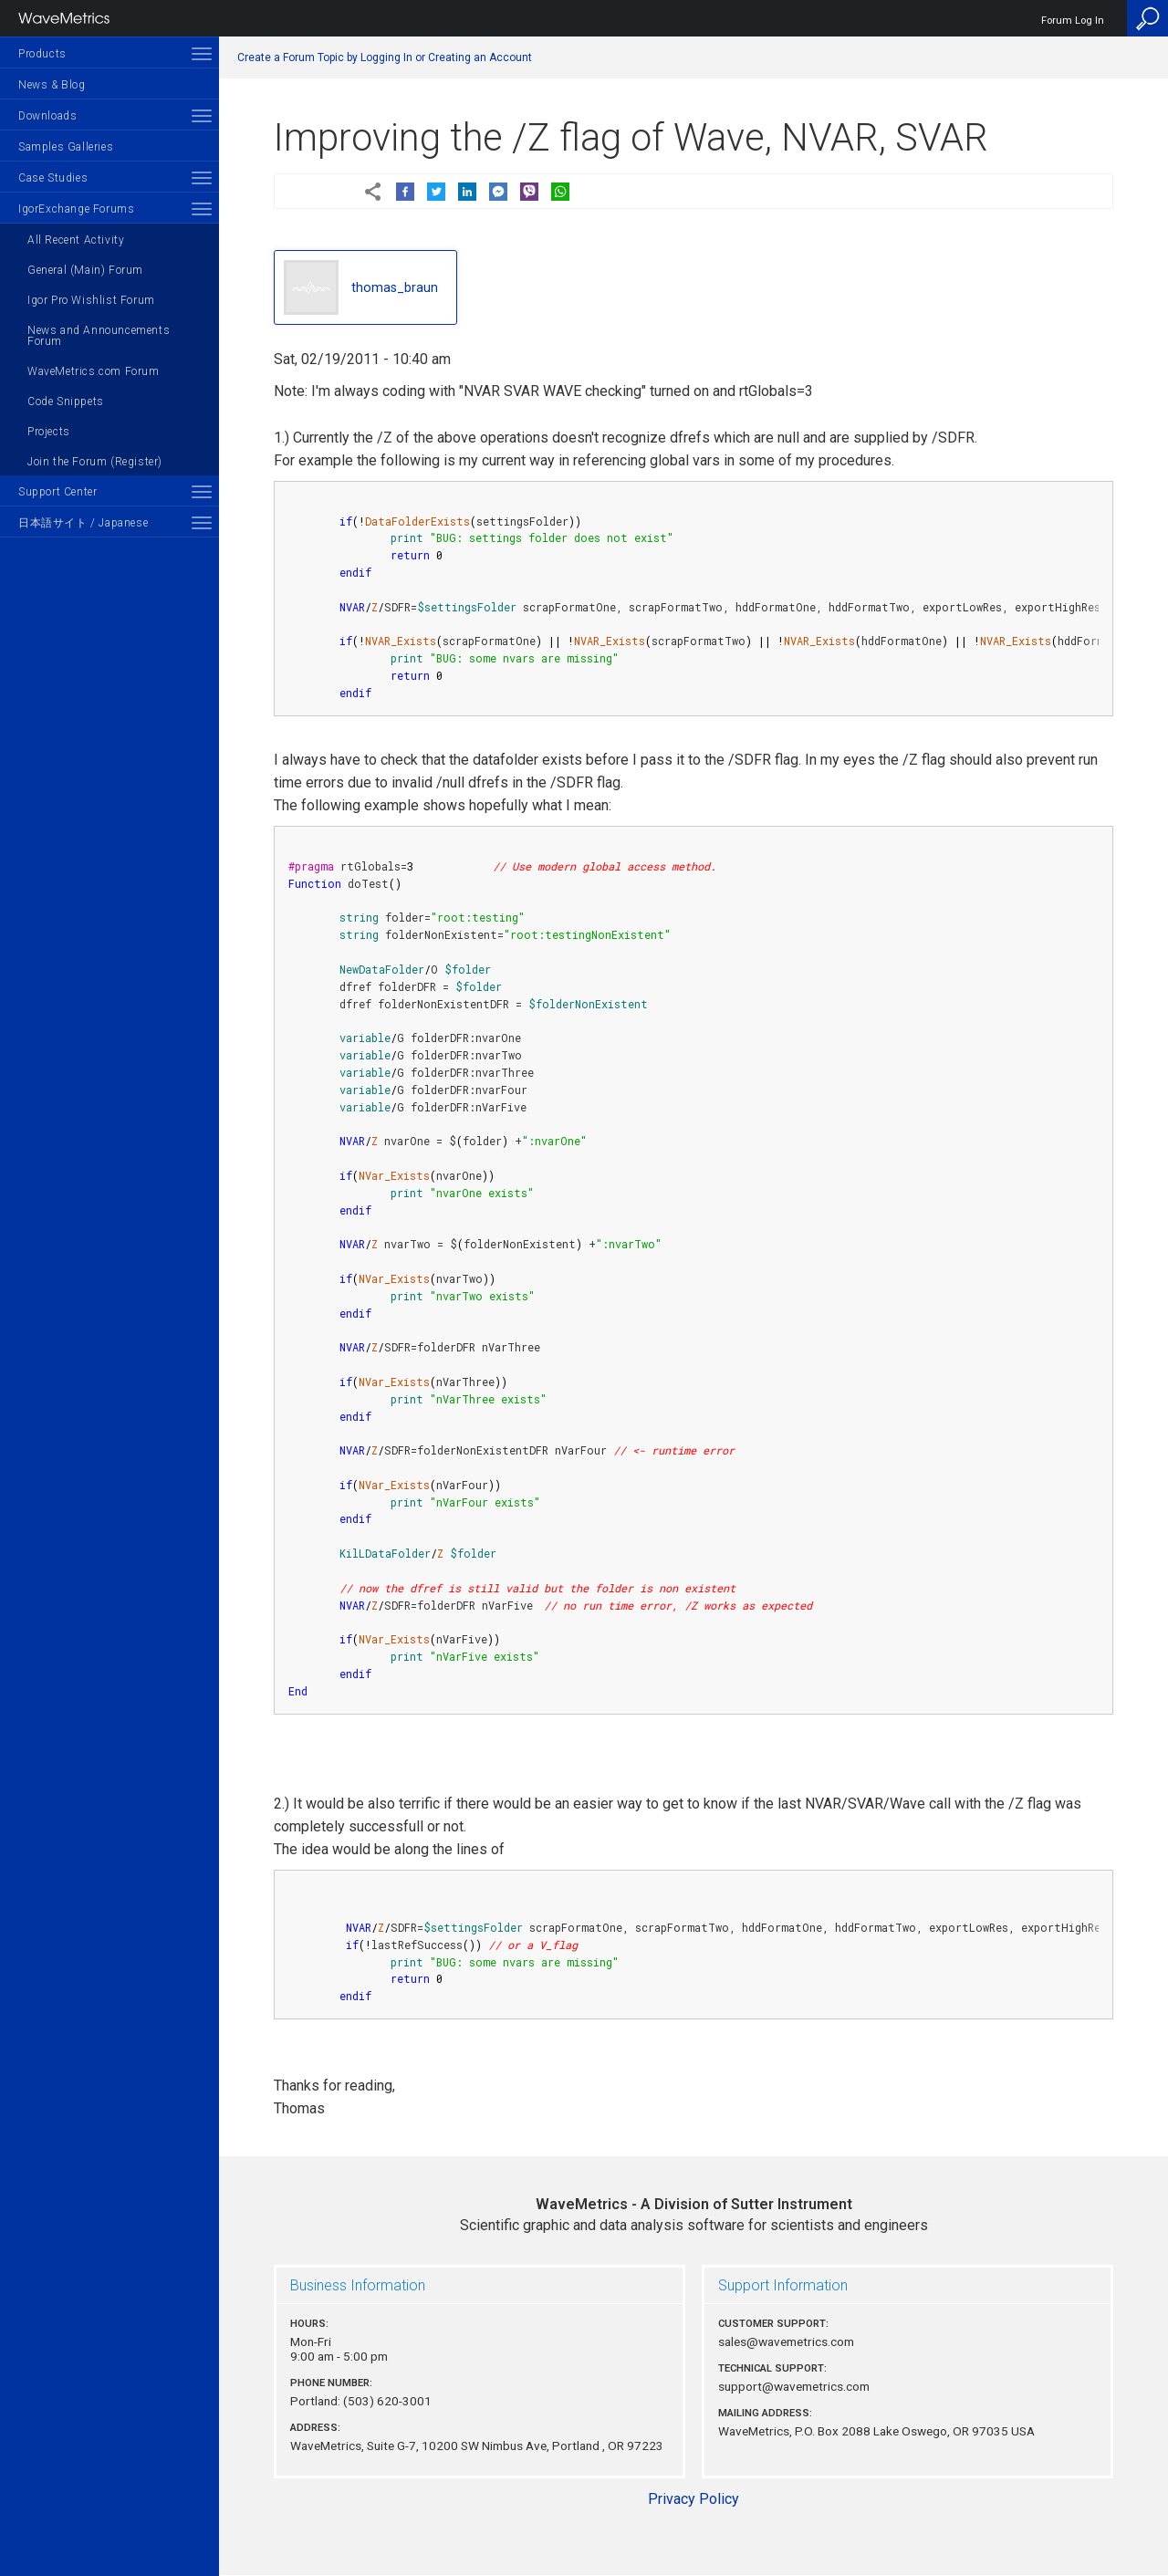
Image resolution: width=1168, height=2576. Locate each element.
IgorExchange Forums (76, 209)
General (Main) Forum (85, 270)
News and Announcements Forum (98, 336)
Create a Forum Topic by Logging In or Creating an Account (384, 57)
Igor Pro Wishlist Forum (91, 300)
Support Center (57, 491)
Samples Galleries (65, 147)
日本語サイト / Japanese (83, 522)
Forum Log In (1072, 20)
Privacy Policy (693, 2499)
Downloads (47, 116)
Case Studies (53, 178)
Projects (48, 431)
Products (42, 53)
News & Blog (52, 84)
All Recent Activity (75, 240)
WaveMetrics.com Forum (93, 371)
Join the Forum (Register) (94, 461)
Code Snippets (65, 401)
